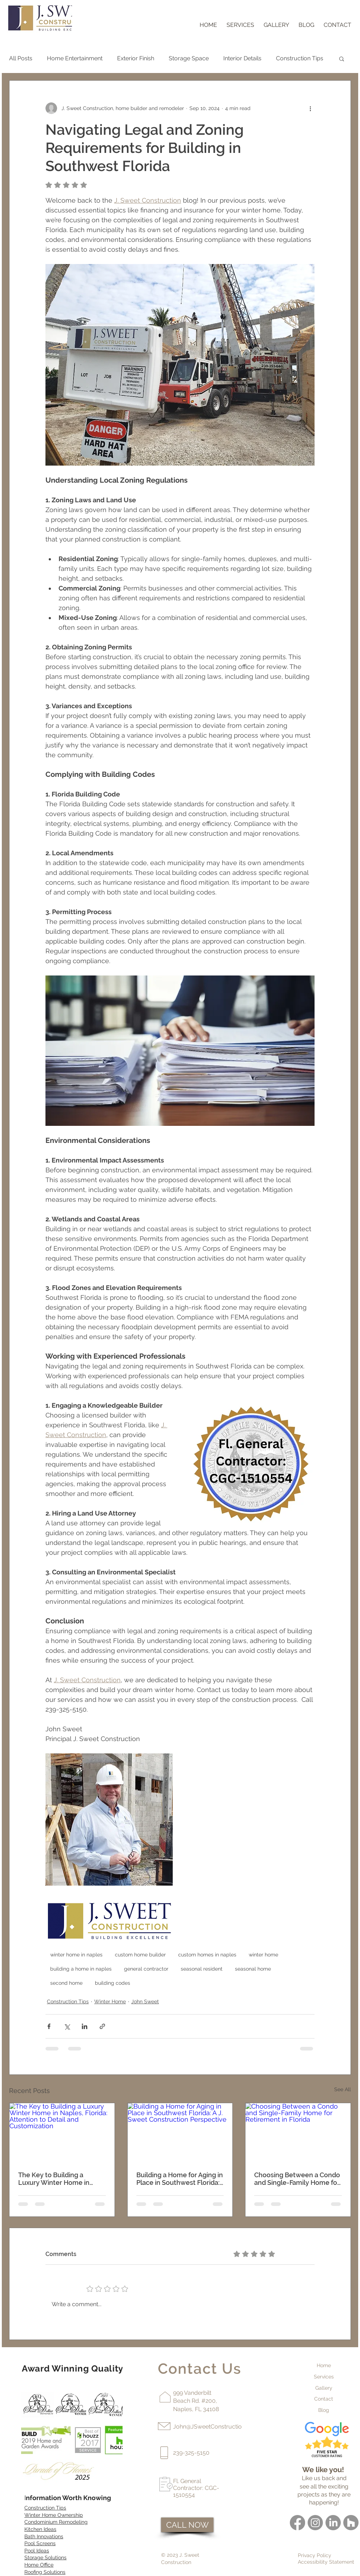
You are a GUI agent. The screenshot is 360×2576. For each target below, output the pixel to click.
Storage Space (189, 58)
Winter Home (110, 2001)
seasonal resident (202, 1969)
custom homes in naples (207, 1955)
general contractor (146, 1969)
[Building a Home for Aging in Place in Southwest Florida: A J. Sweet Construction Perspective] (180, 2132)
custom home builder (140, 1955)
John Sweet (145, 2001)
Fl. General (187, 2481)
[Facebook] (297, 2522)
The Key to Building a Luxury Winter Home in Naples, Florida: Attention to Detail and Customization (61, 2178)
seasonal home (253, 1969)
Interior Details (242, 58)
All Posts (20, 58)
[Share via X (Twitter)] (66, 2026)
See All (342, 2089)
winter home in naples (76, 1955)
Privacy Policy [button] (314, 2555)
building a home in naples (81, 1969)
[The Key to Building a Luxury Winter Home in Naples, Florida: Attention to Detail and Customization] (62, 2132)
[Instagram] (315, 2522)
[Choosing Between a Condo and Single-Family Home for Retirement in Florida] (298, 2132)
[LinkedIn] (333, 2522)
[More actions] (310, 108)
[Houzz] (351, 2522)
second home (66, 1983)
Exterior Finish (135, 58)
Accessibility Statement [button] (326, 2562)
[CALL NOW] (187, 2525)
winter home (263, 1955)
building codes (112, 1983)
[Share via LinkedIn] (84, 2026)
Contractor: (189, 2487)
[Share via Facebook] (48, 2026)
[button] (341, 58)
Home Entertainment (75, 58)
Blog (323, 2410)
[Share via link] (102, 2026)
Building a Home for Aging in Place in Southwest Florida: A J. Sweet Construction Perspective (179, 2178)
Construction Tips (299, 58)
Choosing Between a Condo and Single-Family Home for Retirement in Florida (297, 2178)
